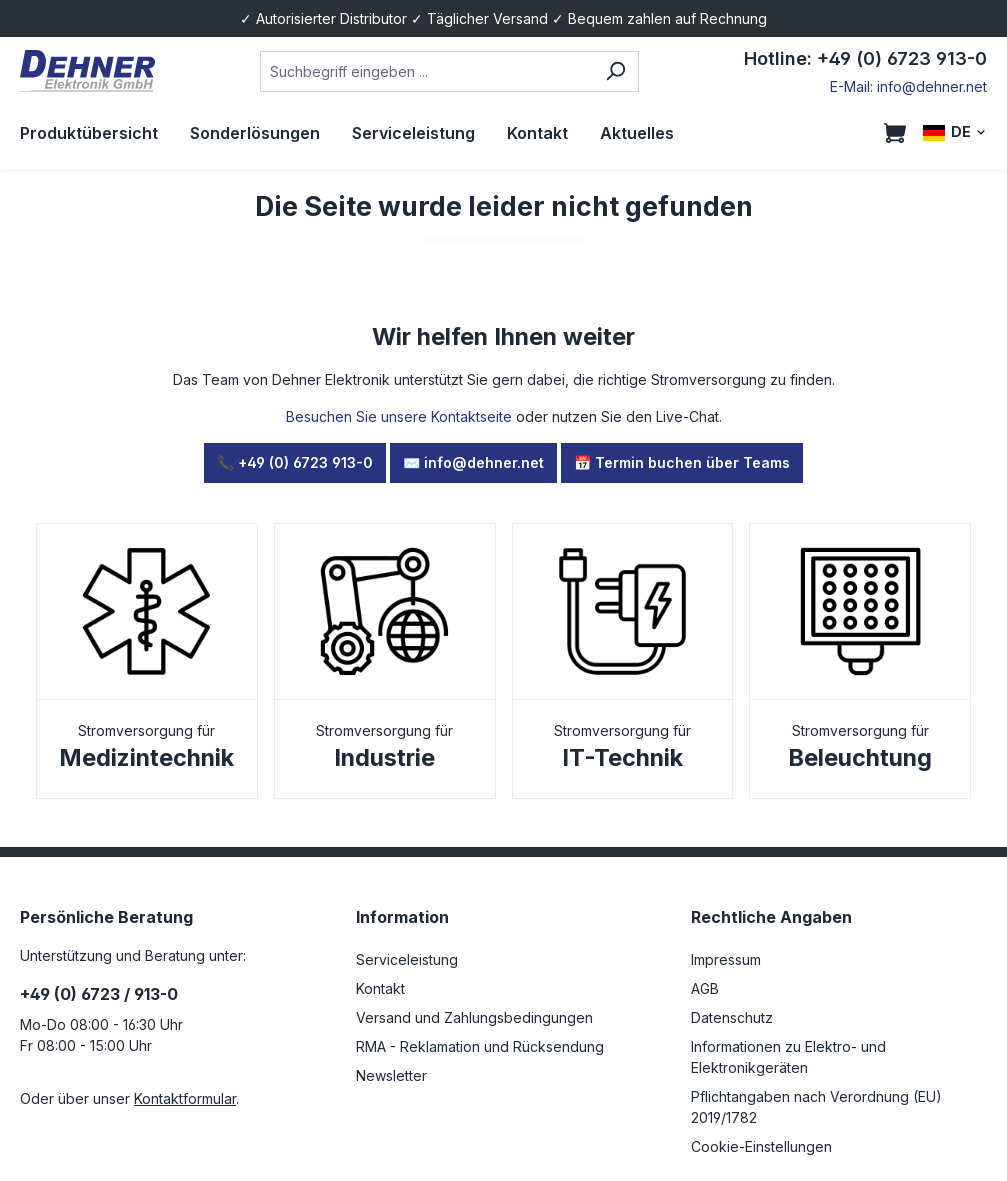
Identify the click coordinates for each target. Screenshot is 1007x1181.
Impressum (726, 959)
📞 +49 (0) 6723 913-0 (295, 462)
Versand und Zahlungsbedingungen (474, 1017)
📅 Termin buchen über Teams (682, 462)
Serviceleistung (407, 959)
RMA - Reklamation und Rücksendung (480, 1046)
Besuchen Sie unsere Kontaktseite (399, 416)
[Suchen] (615, 71)
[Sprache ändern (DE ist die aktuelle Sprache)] (955, 132)
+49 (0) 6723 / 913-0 (99, 994)
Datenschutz (732, 1017)
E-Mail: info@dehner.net (908, 86)
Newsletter (391, 1075)
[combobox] (427, 71)
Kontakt (380, 988)
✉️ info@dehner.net (473, 462)
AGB (705, 988)
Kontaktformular (185, 1098)
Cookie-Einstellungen (761, 1146)
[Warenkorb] (895, 133)
